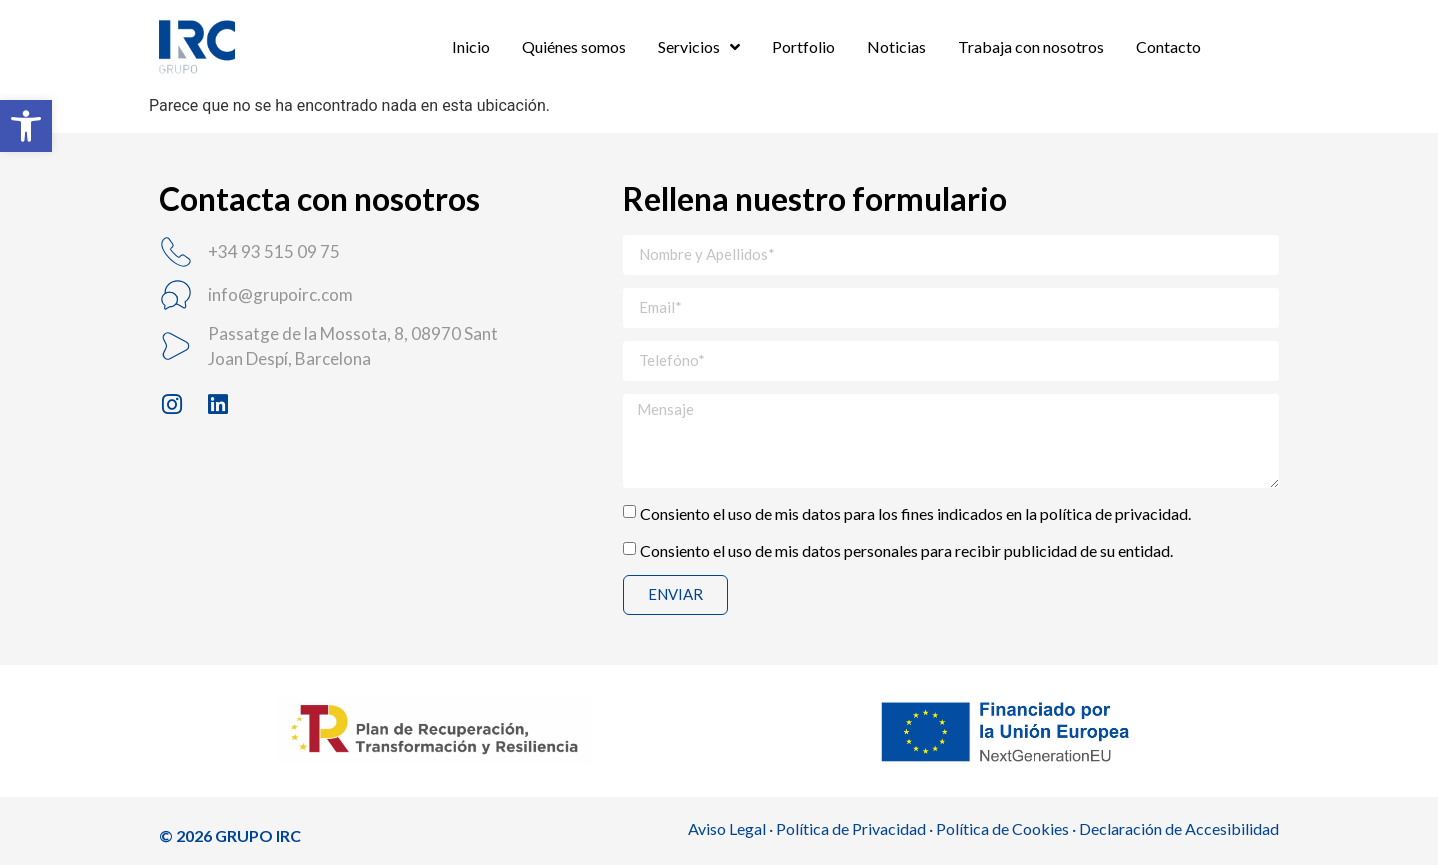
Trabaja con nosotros (1031, 46)
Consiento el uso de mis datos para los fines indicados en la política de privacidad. (915, 512)
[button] (26, 126)
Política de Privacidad (851, 828)
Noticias (896, 46)
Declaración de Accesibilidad (1179, 828)
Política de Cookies (1002, 828)
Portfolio (803, 46)
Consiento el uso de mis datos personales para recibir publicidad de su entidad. (906, 549)
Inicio (471, 46)
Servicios (699, 47)
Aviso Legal (727, 828)
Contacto (1168, 46)
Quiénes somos (574, 46)
